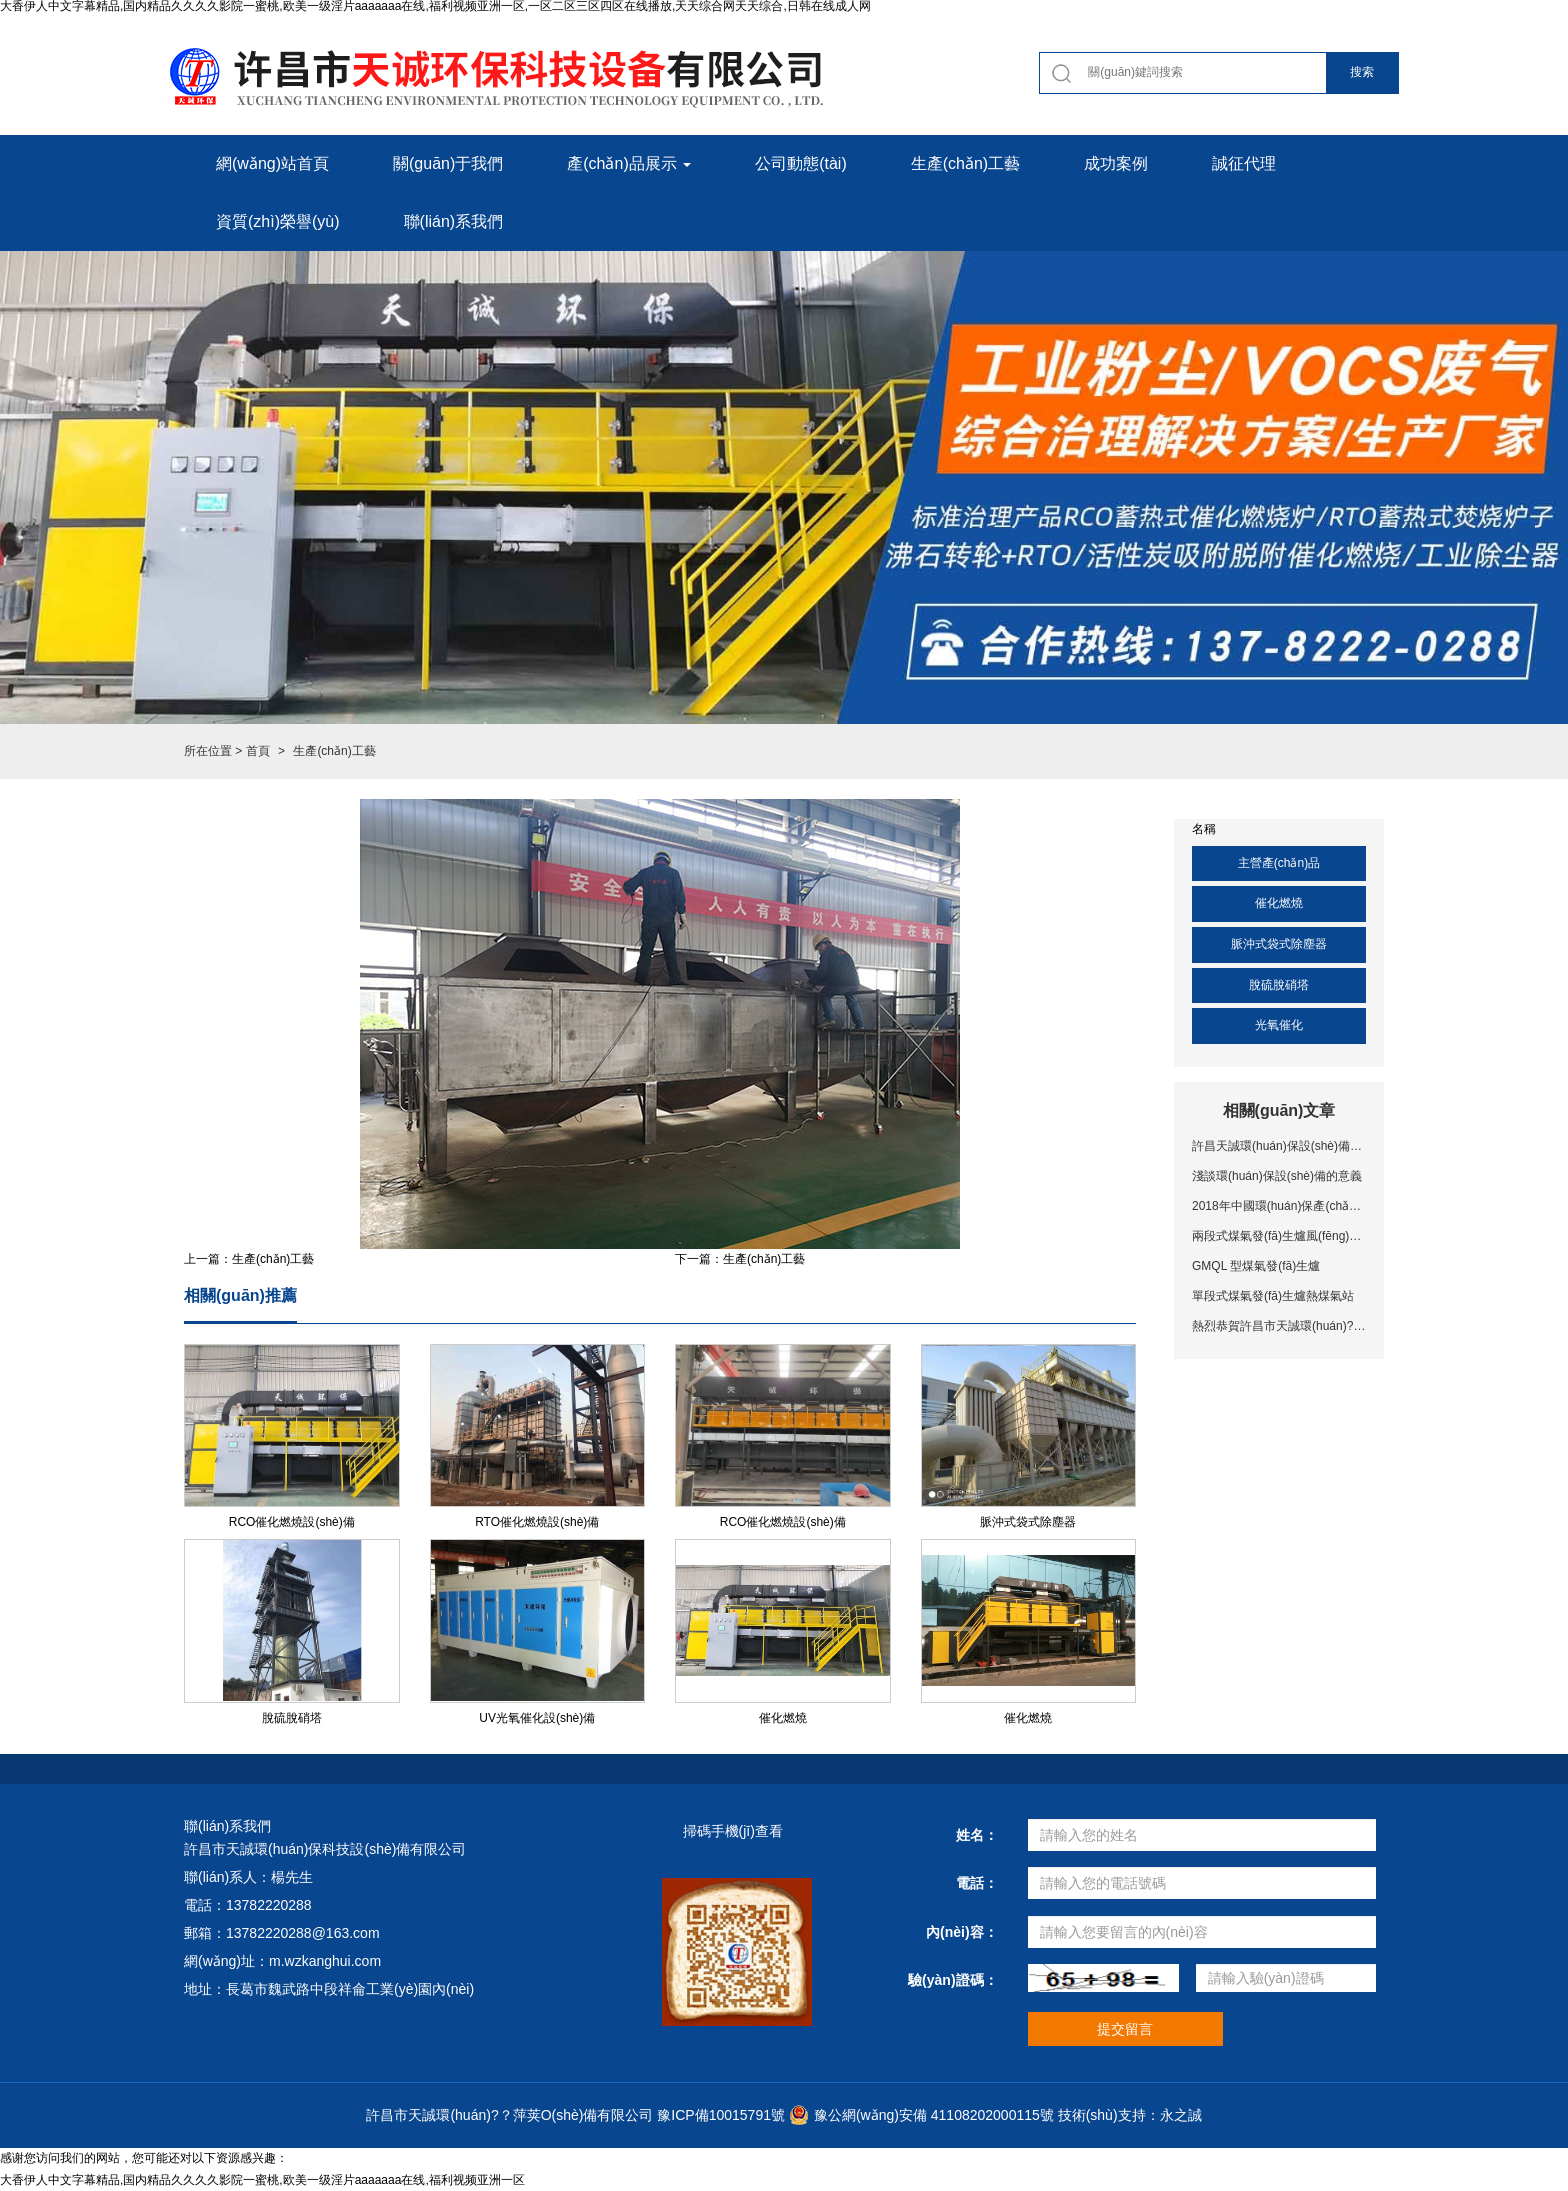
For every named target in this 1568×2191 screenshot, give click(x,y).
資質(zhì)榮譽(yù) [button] (278, 221)
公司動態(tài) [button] (801, 163)
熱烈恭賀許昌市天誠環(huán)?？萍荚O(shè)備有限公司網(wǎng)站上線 (1279, 1326)
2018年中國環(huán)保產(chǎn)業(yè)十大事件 (1279, 1206)
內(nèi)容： (962, 1932)
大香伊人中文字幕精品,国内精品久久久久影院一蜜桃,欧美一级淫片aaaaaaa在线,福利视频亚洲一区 (262, 2180)
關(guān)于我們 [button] (448, 163)
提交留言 (1125, 2029)
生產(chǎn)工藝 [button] (965, 163)
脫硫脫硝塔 (1279, 985)
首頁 (258, 751)
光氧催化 (1279, 1025)
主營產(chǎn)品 (1279, 863)
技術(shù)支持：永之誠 (1130, 2115)
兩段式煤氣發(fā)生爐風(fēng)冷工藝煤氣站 (1279, 1236)
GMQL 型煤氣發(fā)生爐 (1256, 1266)
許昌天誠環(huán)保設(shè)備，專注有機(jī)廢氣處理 (1279, 1146)
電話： (977, 1883)
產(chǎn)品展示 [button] (629, 163)
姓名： (977, 1835)
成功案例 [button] (1116, 163)
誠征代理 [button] (1244, 163)
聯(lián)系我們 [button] (454, 221)
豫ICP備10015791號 (721, 2115)
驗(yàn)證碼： (952, 1980)
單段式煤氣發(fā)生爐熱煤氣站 (1273, 1296)
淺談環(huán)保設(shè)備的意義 (1277, 1176)
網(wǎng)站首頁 (272, 163)
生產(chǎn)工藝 (273, 1259)
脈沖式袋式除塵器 (1279, 944)
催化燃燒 (1279, 903)
